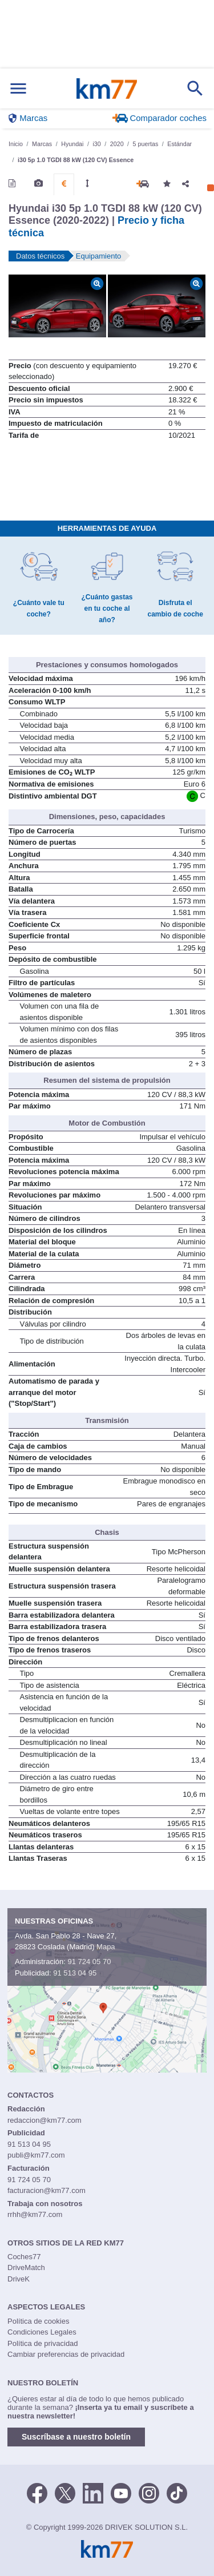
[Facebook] (37, 2492)
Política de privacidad (42, 2343)
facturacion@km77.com (46, 2190)
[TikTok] (177, 2492)
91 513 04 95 (74, 1973)
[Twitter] (65, 2492)
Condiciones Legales (41, 2332)
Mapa (105, 1946)
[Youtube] (121, 2492)
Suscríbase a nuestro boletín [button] (76, 2436)
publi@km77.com (36, 2155)
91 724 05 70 (89, 1961)
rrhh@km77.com (34, 2214)
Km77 (106, 88)
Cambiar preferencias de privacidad (65, 2354)
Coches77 (24, 2256)
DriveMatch (26, 2267)
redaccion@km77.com (44, 2120)
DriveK (18, 2279)
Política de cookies (38, 2321)
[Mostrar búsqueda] (195, 88)
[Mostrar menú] (18, 89)
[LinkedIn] (93, 2492)
